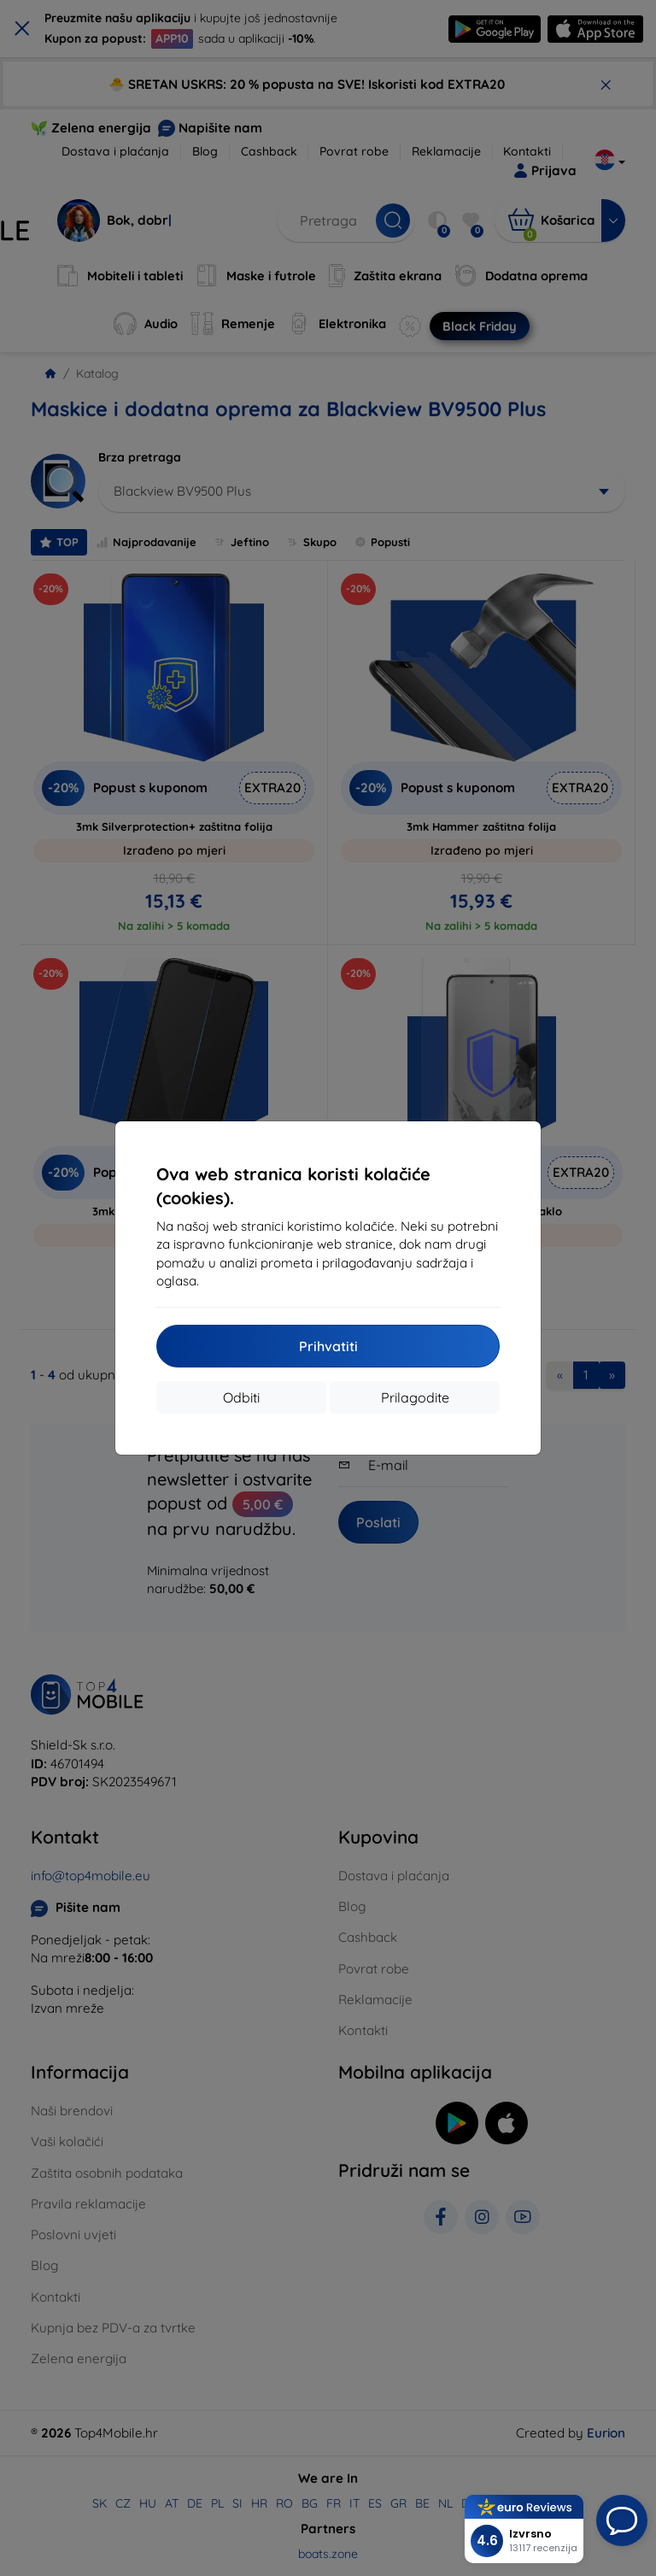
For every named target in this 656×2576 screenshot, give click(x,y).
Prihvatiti (328, 1346)
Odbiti (241, 1397)
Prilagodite (415, 1397)
